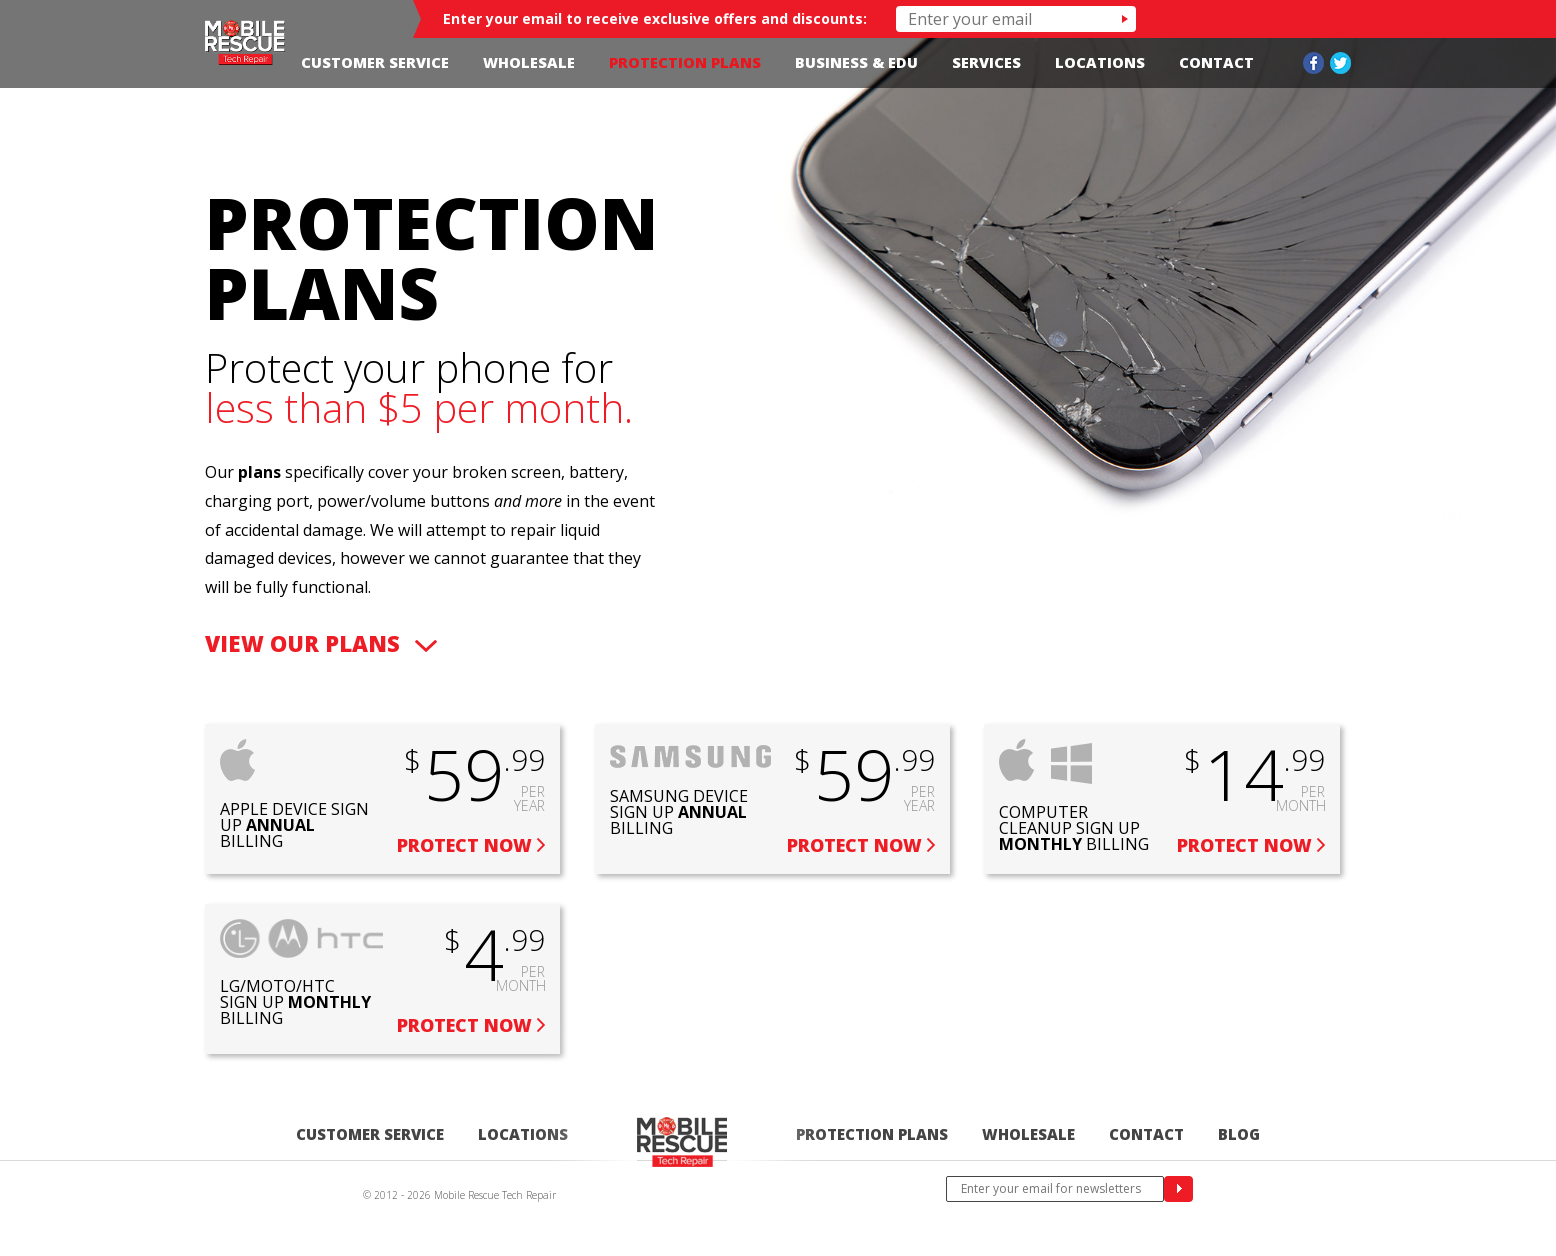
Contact (1216, 62)
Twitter (1340, 63)
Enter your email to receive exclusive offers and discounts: (655, 18)
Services (986, 62)
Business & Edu (856, 62)
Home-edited (682, 1142)
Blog (1239, 1134)
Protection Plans (685, 62)
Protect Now (464, 845)
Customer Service (375, 62)
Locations (1100, 62)
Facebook (1313, 63)
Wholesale (529, 62)
